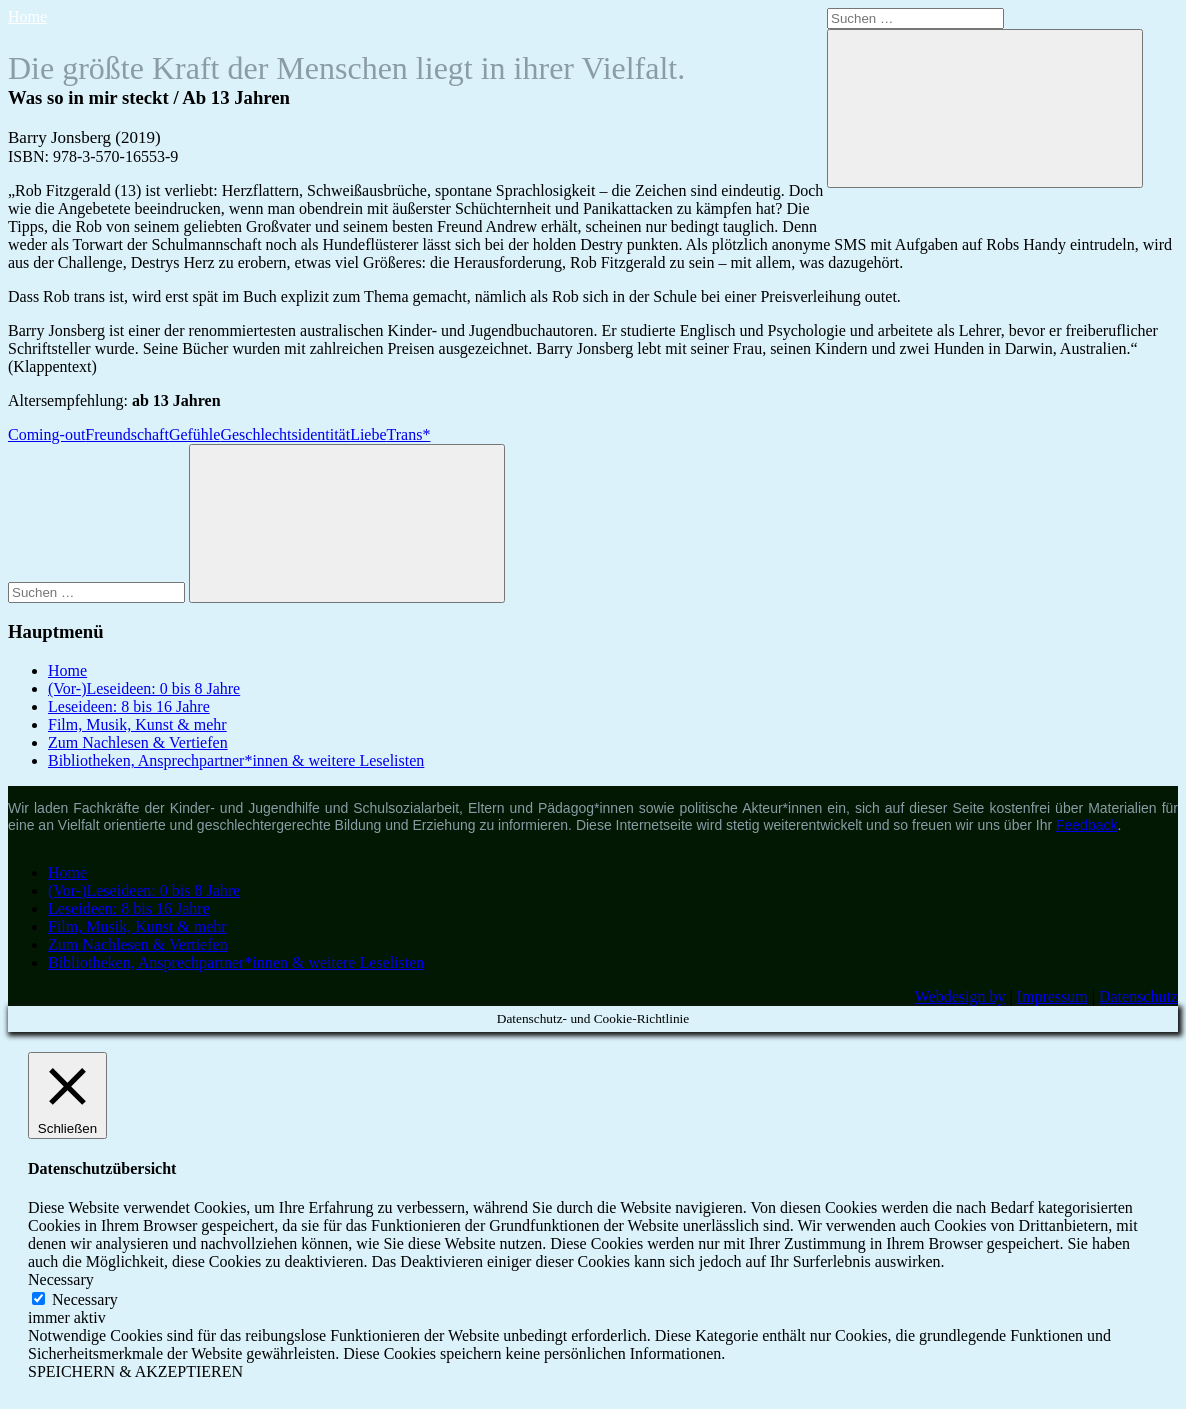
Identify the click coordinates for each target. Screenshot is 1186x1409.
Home (27, 16)
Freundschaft (127, 434)
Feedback (1086, 825)
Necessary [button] (61, 1279)
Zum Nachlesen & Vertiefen (138, 742)
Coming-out (46, 434)
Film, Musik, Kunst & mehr (137, 724)
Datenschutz (1138, 996)
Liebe (368, 434)
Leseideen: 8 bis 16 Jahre (129, 706)
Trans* (409, 434)
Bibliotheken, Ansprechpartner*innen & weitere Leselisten (236, 760)
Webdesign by (960, 996)
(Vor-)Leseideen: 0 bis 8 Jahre (144, 688)
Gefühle (195, 434)
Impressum (1052, 996)
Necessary (85, 1299)
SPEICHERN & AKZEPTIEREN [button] (135, 1371)
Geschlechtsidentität (285, 434)
